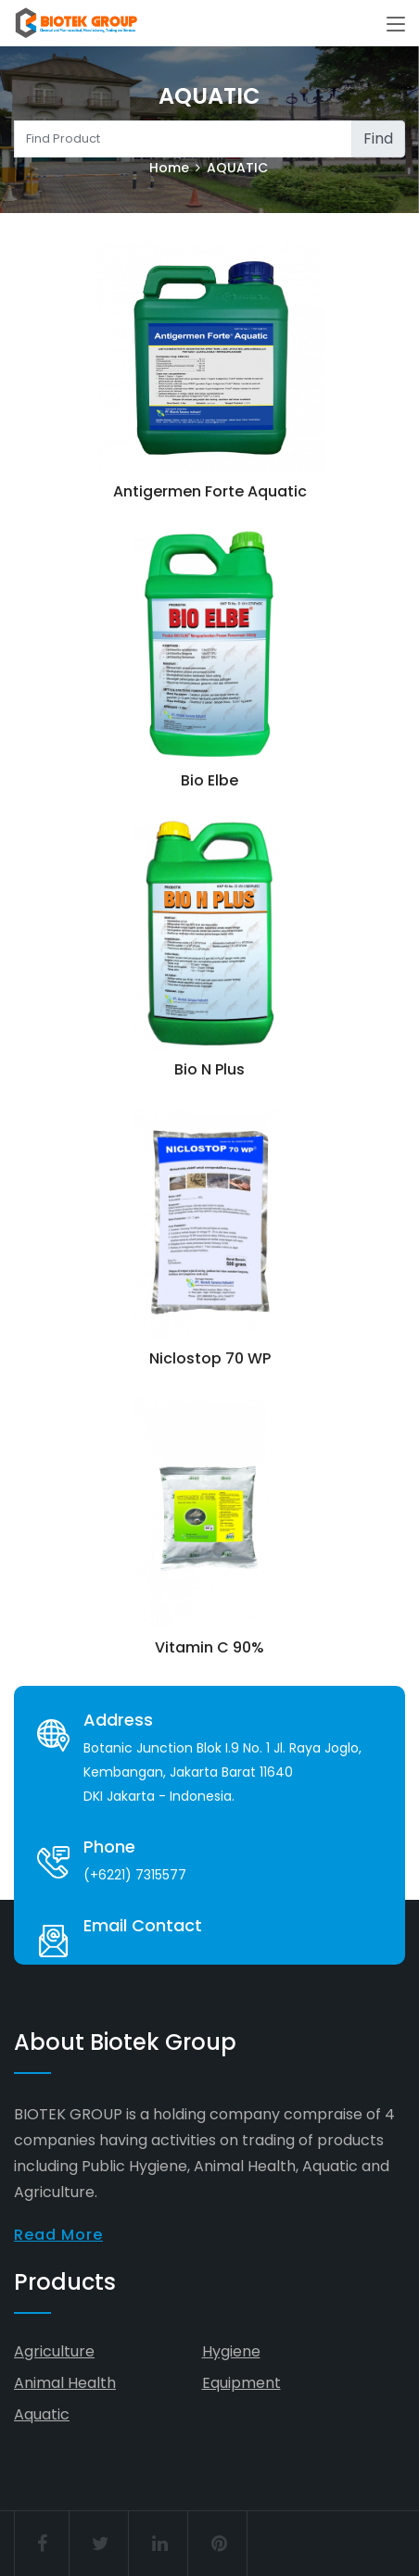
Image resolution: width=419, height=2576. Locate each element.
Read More (58, 2234)
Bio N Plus (209, 1069)
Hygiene (231, 2351)
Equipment (241, 2383)
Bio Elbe (209, 780)
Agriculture (54, 2351)
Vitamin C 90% (209, 1647)
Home (169, 167)
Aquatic (42, 2414)
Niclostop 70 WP (210, 1358)
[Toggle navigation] (396, 25)
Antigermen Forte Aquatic (210, 491)
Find (378, 138)
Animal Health (65, 2383)
